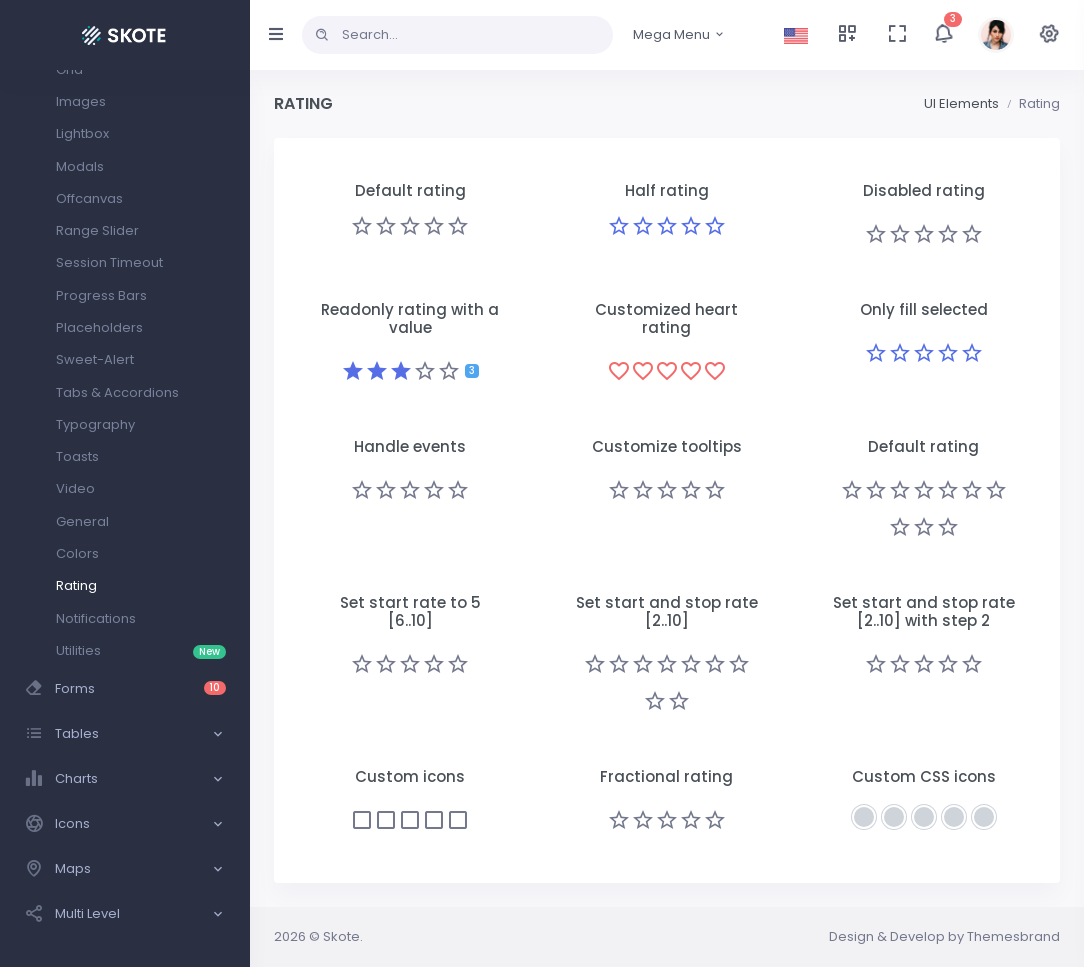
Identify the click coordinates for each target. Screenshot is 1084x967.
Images (81, 101)
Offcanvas (89, 198)
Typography (95, 424)
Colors (77, 553)
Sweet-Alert (95, 359)
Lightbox (82, 133)
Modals (80, 166)
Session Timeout (109, 262)
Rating (76, 585)
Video (75, 488)
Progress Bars (101, 295)
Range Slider (97, 230)
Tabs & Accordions (117, 392)
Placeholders (99, 327)
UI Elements (961, 103)
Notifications (96, 618)
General (82, 521)
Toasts (77, 456)
